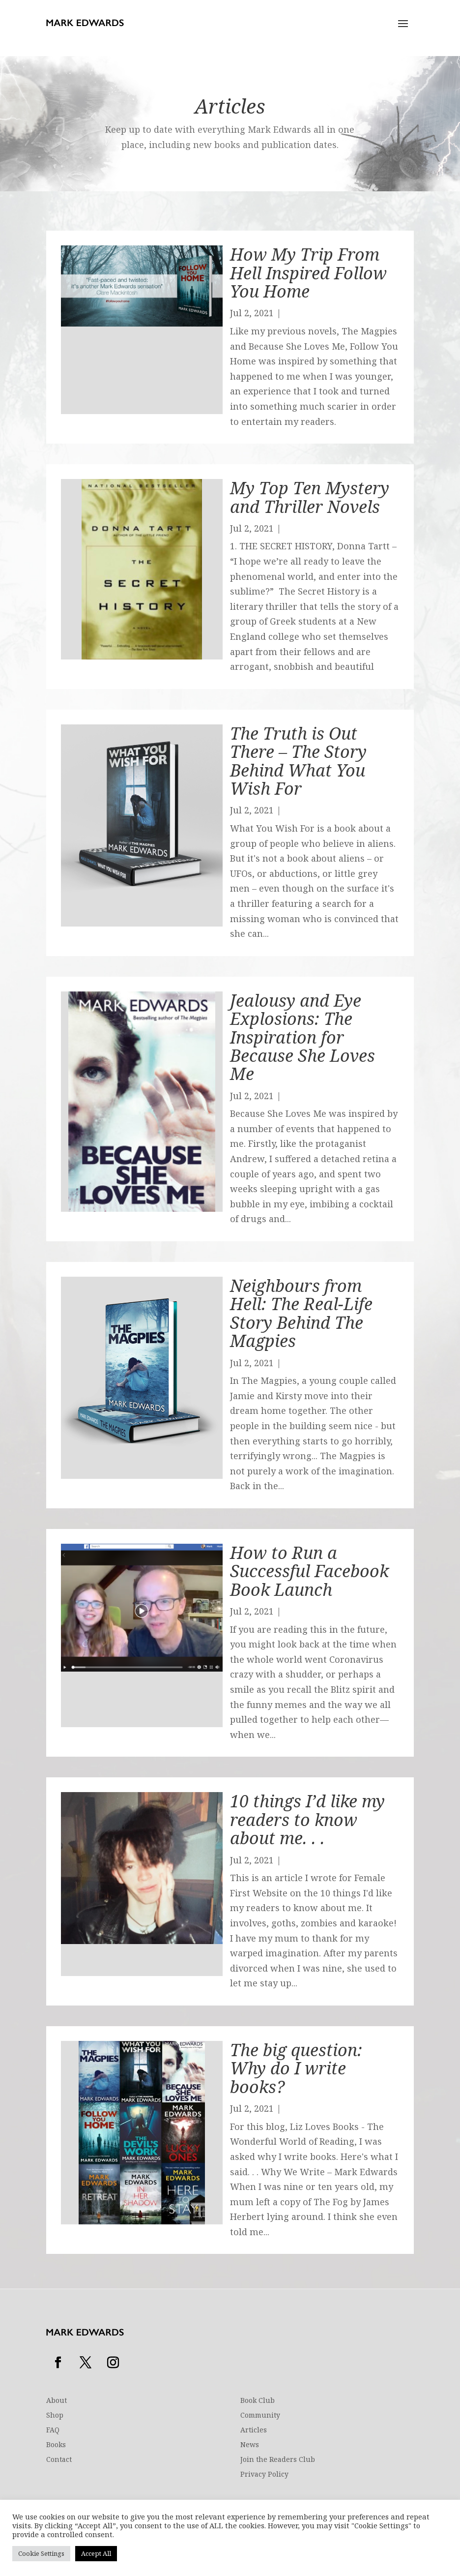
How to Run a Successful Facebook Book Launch (309, 1571)
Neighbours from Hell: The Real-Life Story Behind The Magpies (301, 1313)
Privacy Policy (264, 2475)
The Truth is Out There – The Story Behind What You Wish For (298, 761)
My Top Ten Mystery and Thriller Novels (309, 497)
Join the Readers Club (277, 2460)
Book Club (257, 2401)
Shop (54, 2416)
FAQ (52, 2430)
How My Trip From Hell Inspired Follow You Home (308, 272)
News (249, 2445)
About (56, 2401)
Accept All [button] (96, 2553)
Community (260, 2416)
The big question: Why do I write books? (296, 2068)
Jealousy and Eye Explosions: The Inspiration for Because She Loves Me (302, 1037)
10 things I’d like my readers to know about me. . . (307, 1819)
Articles (253, 2430)
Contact (59, 2460)
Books (56, 2445)
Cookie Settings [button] (41, 2553)
